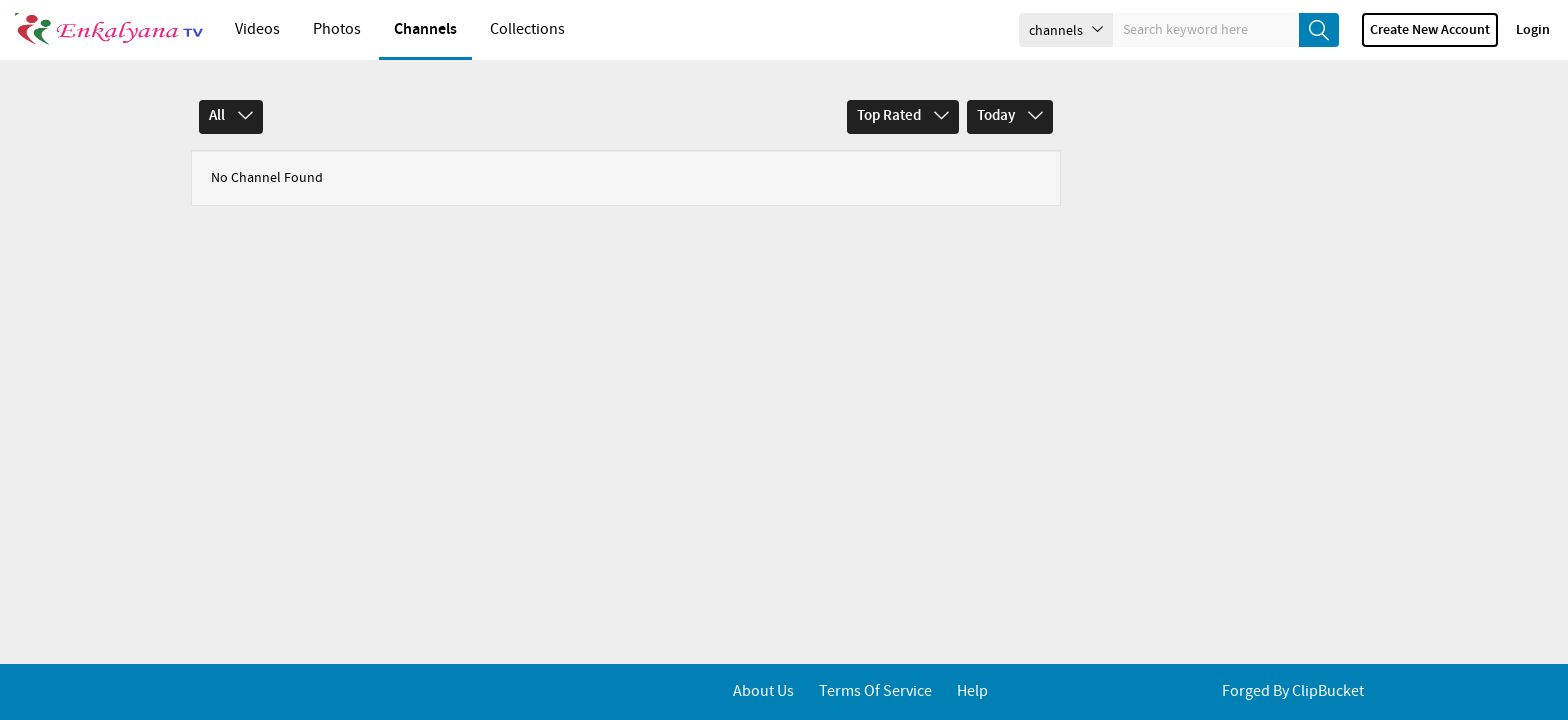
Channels (425, 29)
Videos (257, 29)
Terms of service (875, 691)
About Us (763, 691)
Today (1010, 116)
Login (1533, 30)
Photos (337, 29)
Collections (527, 29)
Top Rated (903, 116)
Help (972, 691)
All (231, 116)
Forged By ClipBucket (1293, 691)
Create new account (1430, 30)
